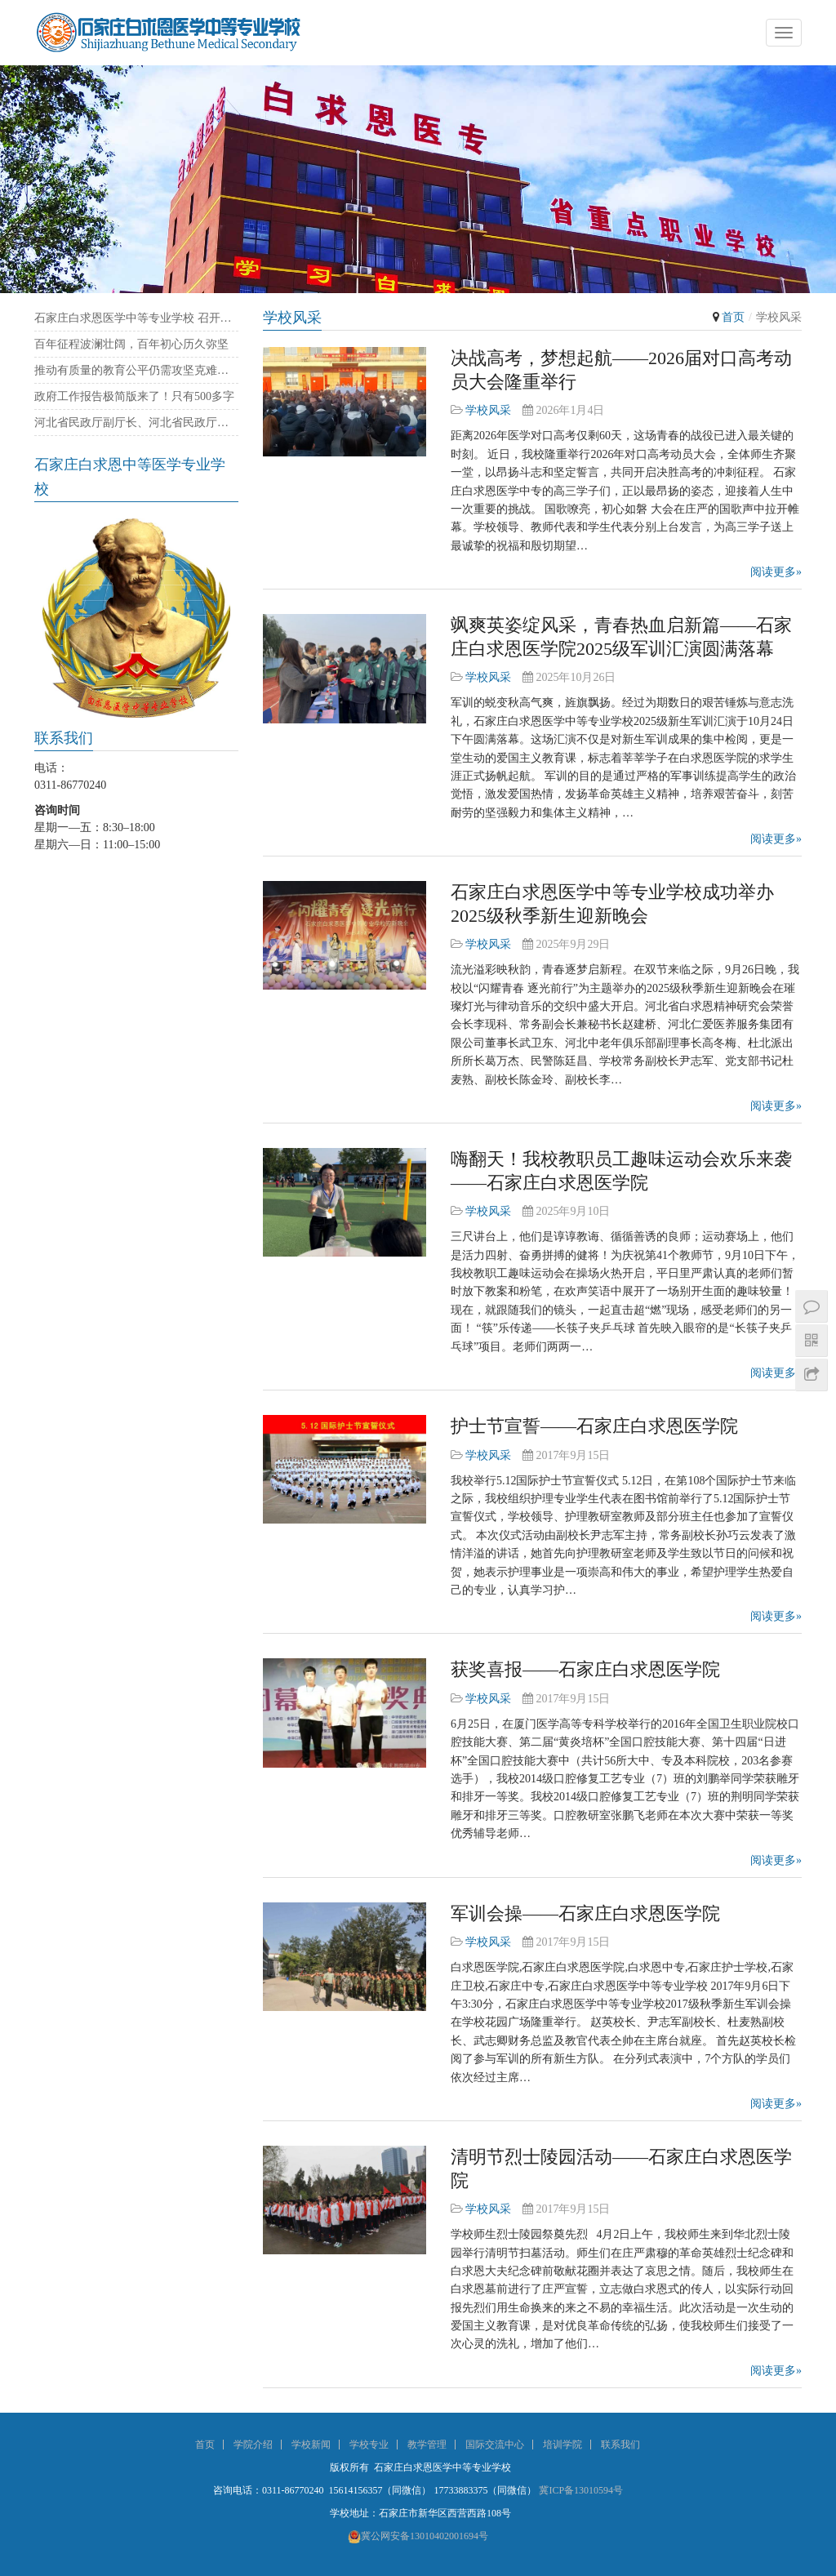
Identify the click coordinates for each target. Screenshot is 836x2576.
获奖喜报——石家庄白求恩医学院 (585, 1669)
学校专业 (369, 2444)
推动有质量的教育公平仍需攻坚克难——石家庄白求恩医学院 (136, 370)
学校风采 (488, 410)
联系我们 (620, 2444)
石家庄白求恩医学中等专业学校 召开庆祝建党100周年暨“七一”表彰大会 (136, 318)
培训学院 (562, 2444)
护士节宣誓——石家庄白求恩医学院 (594, 1426)
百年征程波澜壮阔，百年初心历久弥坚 (131, 344)
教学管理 (427, 2444)
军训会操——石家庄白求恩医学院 (585, 1913)
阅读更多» (776, 572)
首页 (733, 317)
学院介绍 (253, 2444)
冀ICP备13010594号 (581, 2490)
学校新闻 (311, 2444)
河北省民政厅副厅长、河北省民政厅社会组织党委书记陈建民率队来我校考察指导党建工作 (136, 422)
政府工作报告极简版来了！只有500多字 (134, 396)
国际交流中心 (494, 2444)
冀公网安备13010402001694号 (418, 2536)
